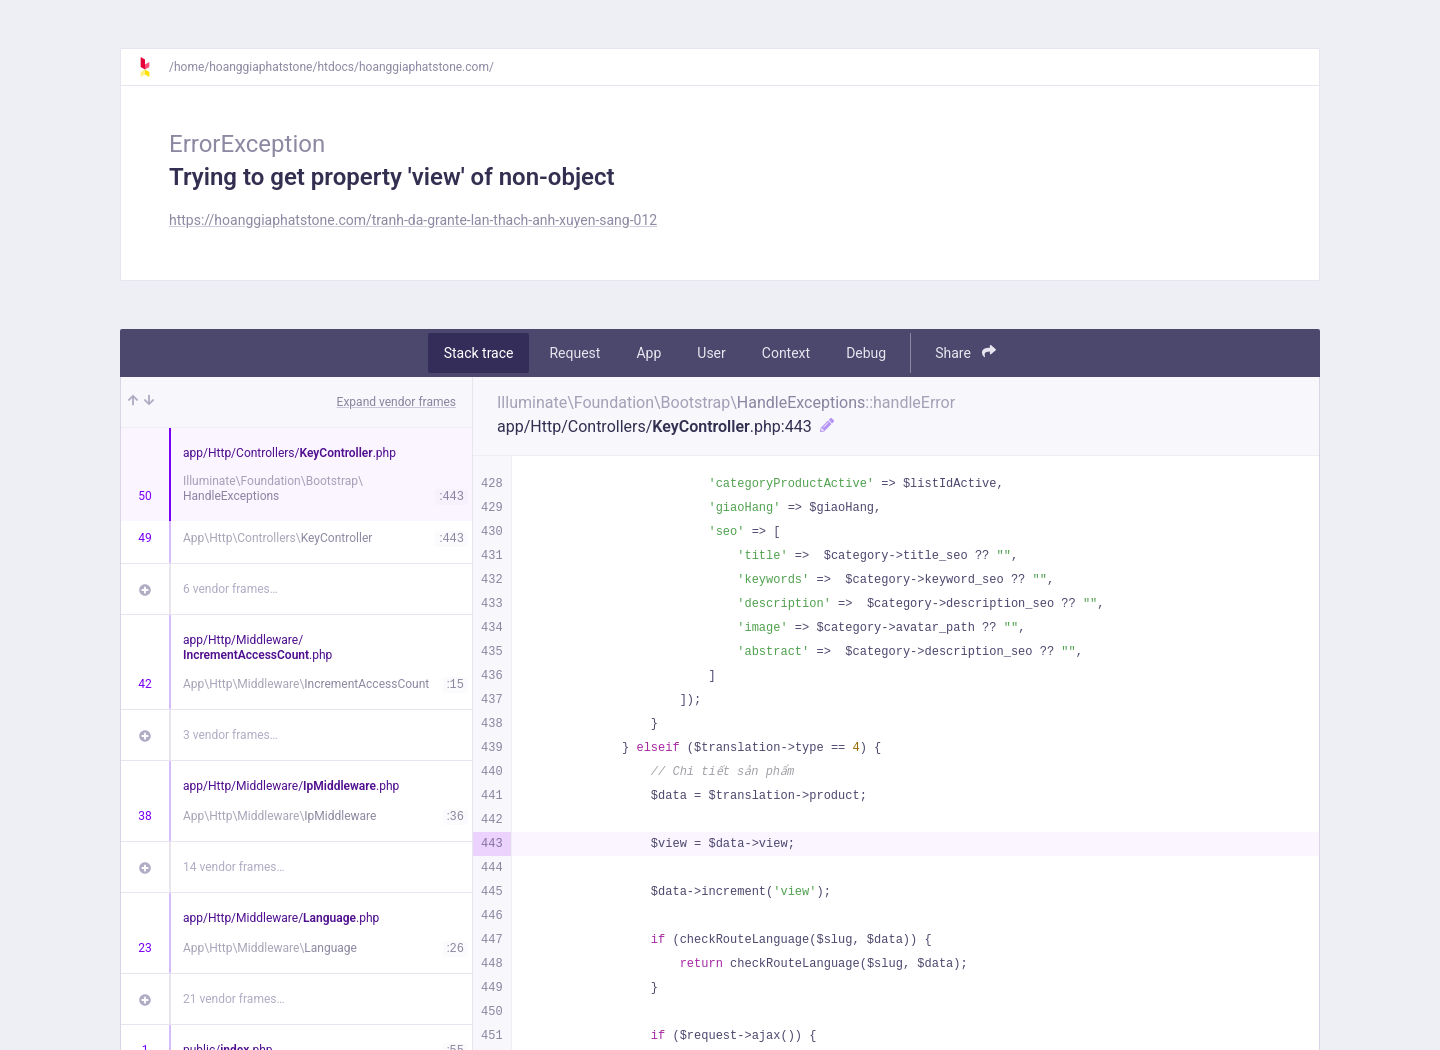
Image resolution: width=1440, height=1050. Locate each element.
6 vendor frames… (230, 589)
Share (965, 352)
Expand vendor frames (396, 402)
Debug (866, 353)
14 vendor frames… (233, 867)
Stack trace (479, 353)
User (711, 353)
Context (786, 353)
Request (574, 353)
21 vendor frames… (233, 999)
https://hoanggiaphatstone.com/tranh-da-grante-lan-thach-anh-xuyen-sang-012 (413, 220)
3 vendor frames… (230, 735)
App (648, 353)
